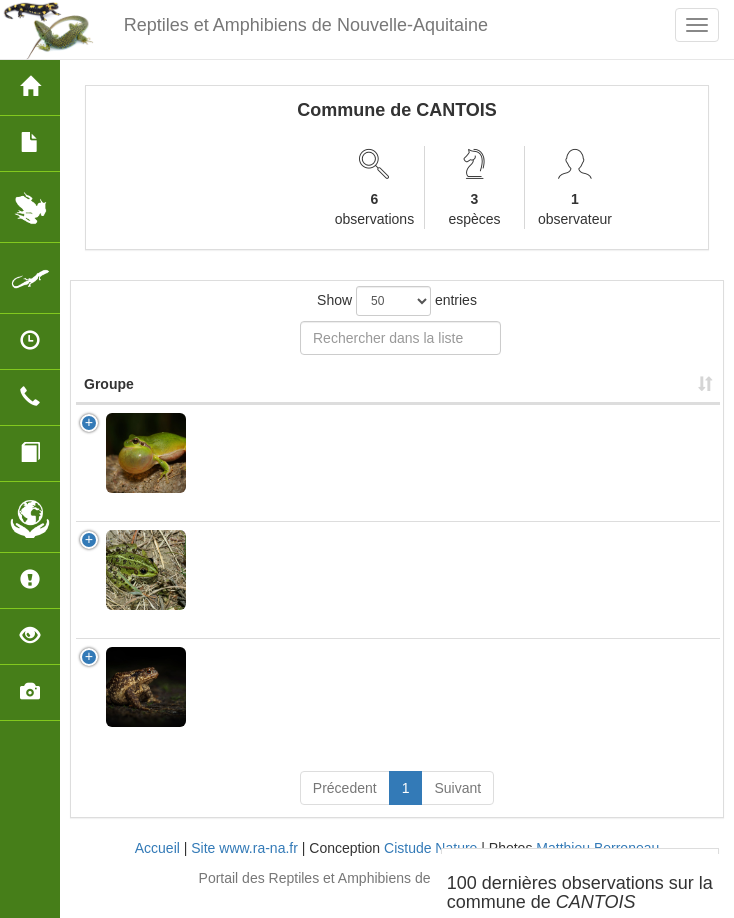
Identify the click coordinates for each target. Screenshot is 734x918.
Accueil (157, 868)
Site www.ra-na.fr (244, 868)
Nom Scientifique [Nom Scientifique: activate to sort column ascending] (259, 404)
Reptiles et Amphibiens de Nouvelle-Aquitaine (306, 25)
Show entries (397, 301)
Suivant (457, 808)
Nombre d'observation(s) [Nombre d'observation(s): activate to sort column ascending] (439, 394)
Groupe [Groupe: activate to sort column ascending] (109, 404)
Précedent (345, 808)
